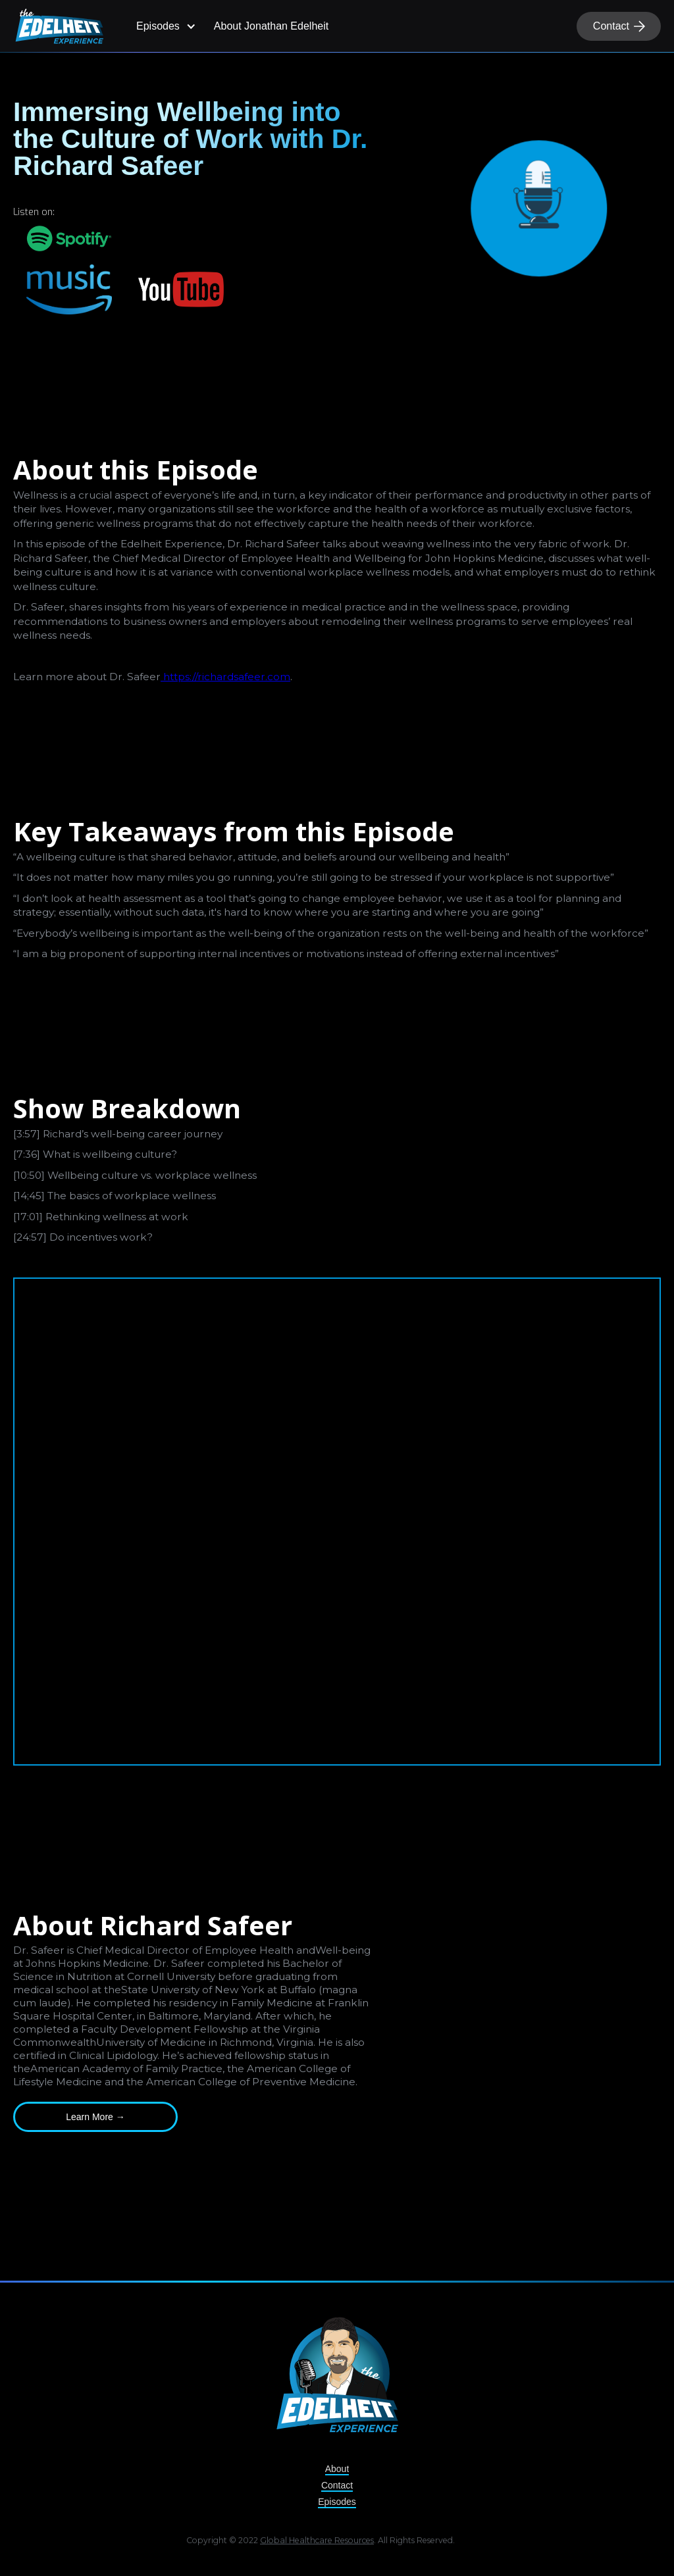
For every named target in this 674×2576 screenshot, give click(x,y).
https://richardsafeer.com (225, 676)
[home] (59, 26)
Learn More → (95, 2117)
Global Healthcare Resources (317, 2543)
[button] (164, 26)
